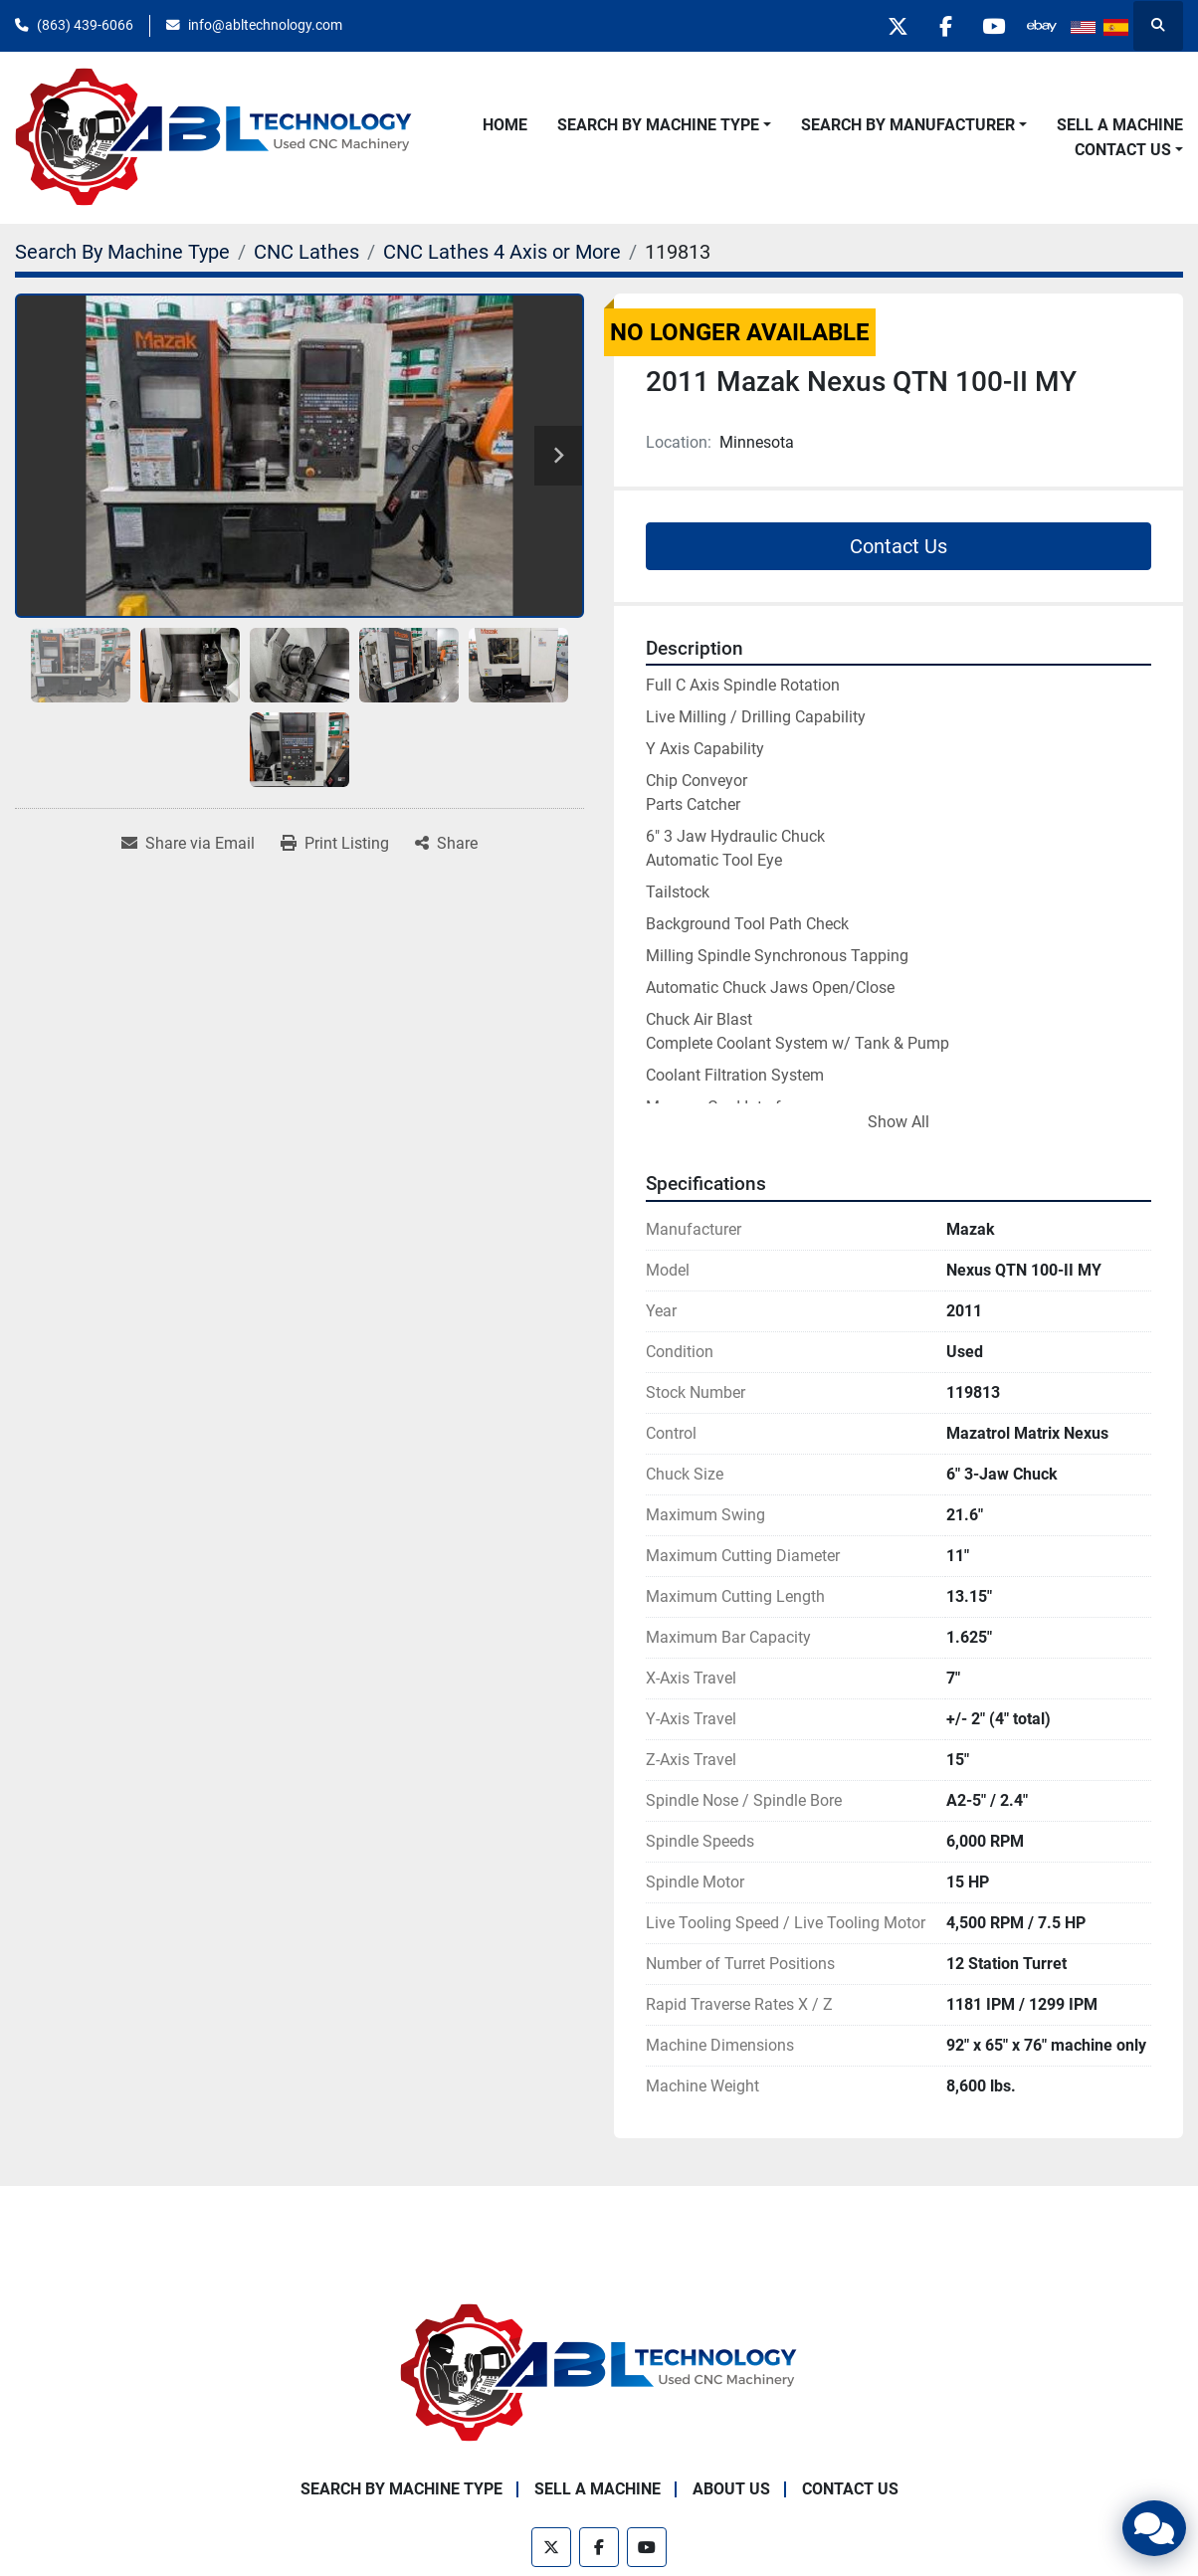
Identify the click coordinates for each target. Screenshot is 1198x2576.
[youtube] (990, 26)
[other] (1041, 26)
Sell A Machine (1120, 124)
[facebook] (939, 26)
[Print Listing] (335, 844)
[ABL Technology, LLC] (599, 2371)
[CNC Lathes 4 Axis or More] (502, 252)
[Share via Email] (188, 844)
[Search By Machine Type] (122, 252)
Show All (898, 1121)
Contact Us (1123, 149)
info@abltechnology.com (265, 25)
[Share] (446, 844)
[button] (664, 125)
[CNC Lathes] (306, 252)
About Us (731, 2488)
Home (505, 124)
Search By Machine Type (658, 124)
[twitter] (888, 26)
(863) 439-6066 (85, 25)
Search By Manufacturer (908, 124)
